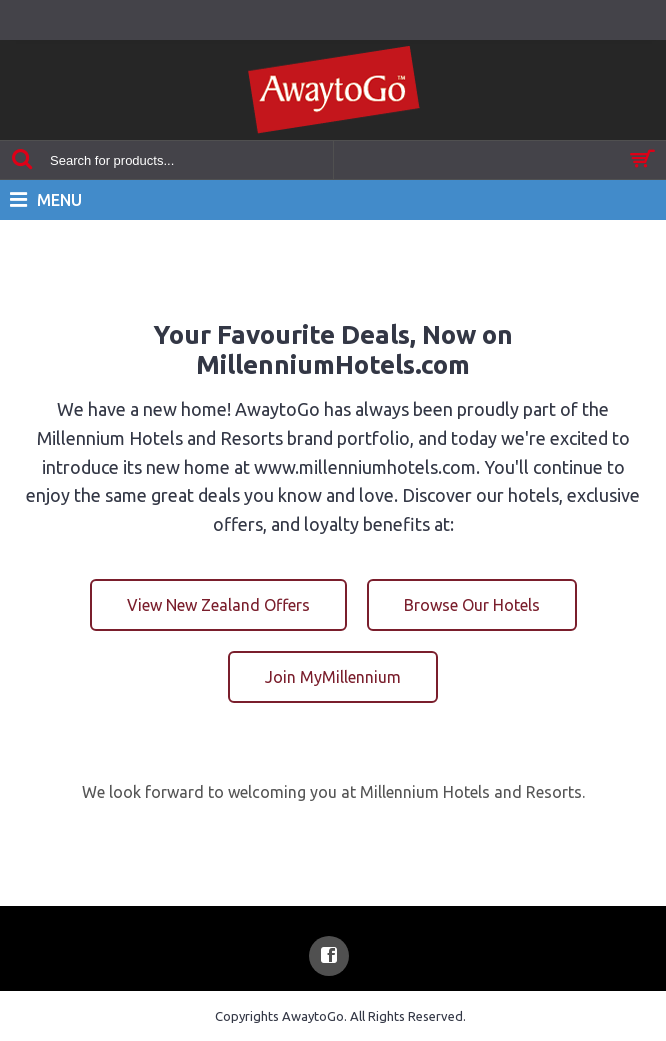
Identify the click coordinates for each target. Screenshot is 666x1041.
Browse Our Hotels (472, 605)
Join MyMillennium (333, 677)
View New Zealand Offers (218, 605)
